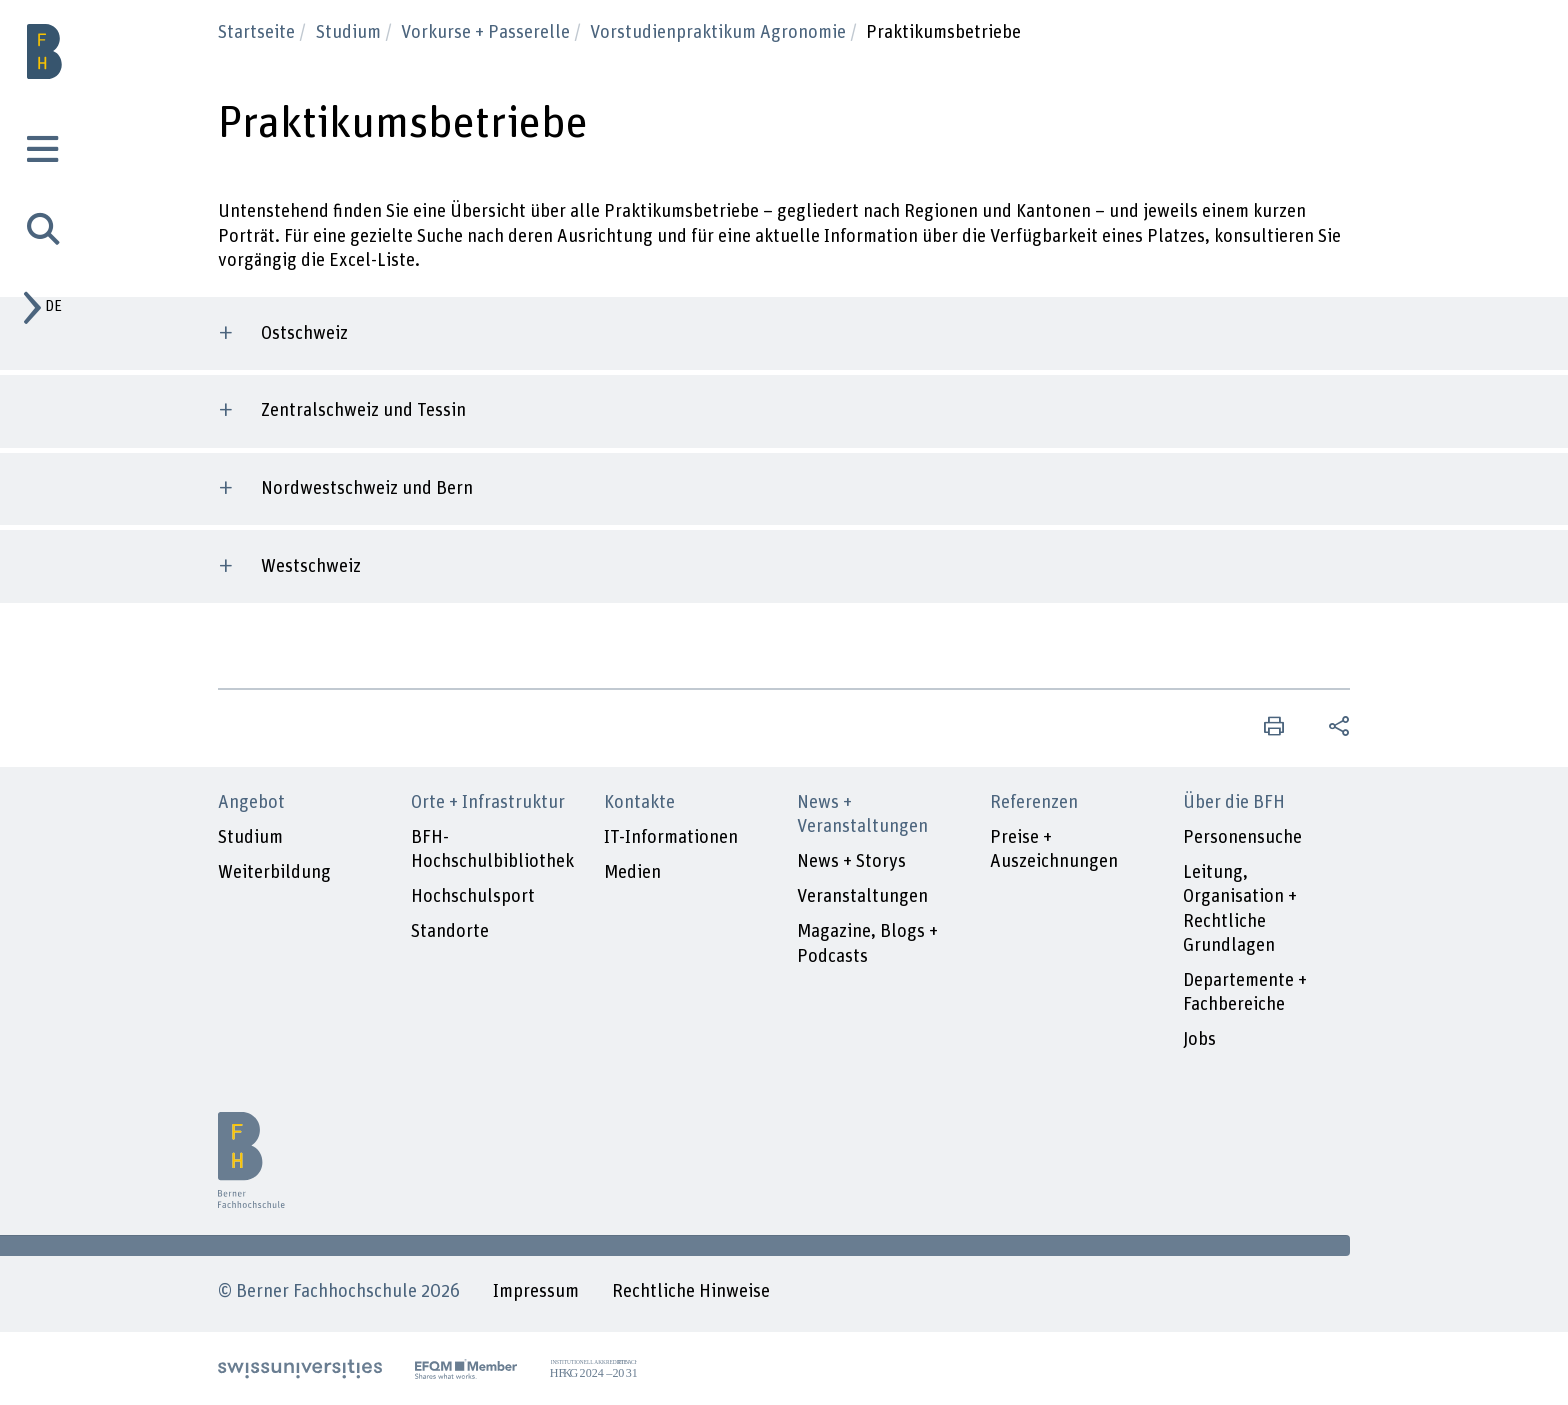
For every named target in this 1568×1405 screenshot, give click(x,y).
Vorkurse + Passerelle (487, 32)
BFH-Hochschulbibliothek (492, 849)
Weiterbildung (274, 872)
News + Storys (851, 861)
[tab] (45, 153)
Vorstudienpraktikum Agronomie (720, 32)
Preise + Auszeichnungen (1054, 849)
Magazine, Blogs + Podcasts (867, 943)
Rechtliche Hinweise (691, 1291)
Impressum (536, 1291)
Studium (350, 32)
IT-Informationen (671, 837)
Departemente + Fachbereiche (1245, 992)
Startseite (258, 32)
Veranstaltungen (862, 896)
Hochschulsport (473, 896)
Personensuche (1242, 837)
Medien (632, 872)
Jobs (1199, 1039)
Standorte (450, 931)
